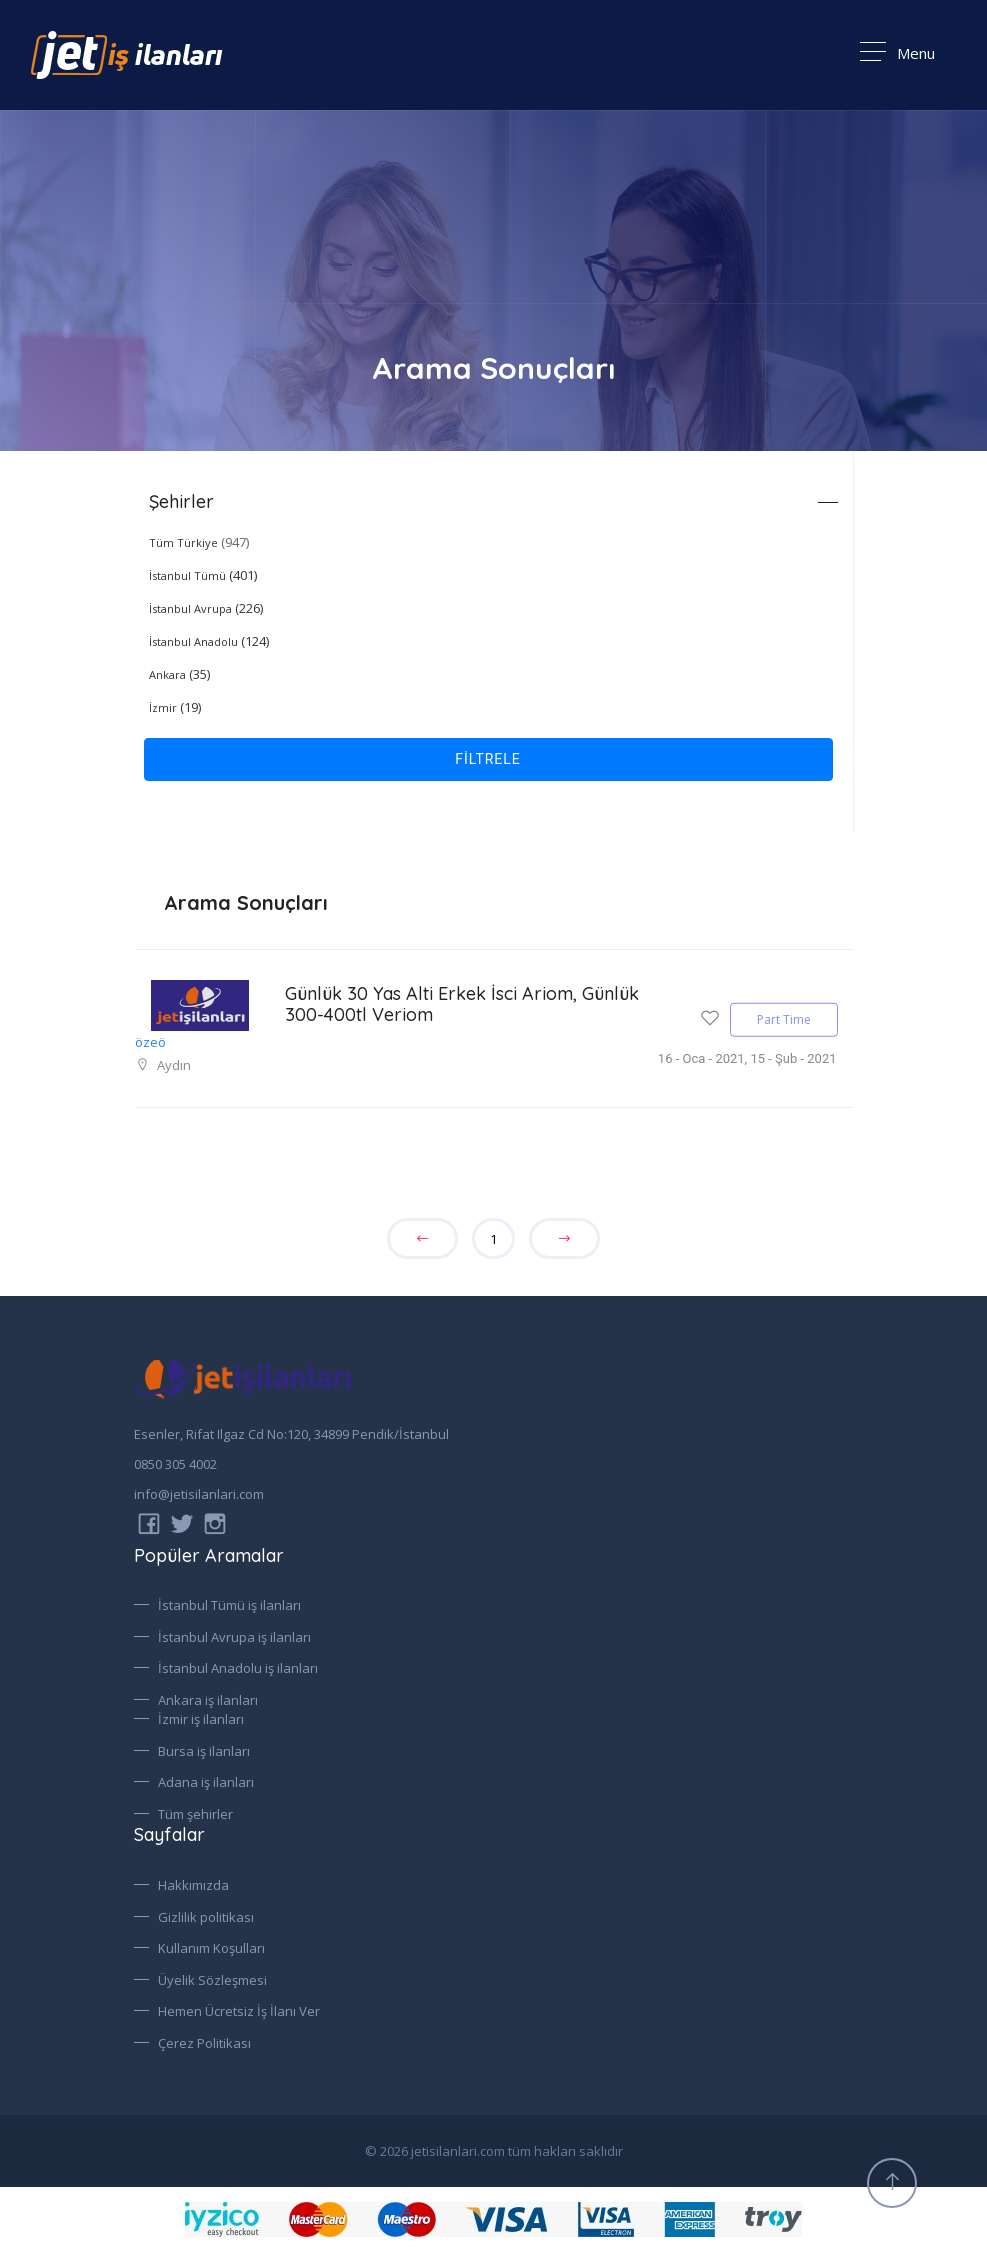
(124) (209, 641)
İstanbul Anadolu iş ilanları (238, 1668)
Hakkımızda (193, 1885)
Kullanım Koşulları (211, 1948)
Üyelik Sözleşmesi (212, 1979)
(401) (203, 575)
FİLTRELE (488, 759)
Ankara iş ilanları (208, 1700)
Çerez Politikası (204, 2042)
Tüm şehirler (195, 1814)
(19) (175, 707)
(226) (206, 608)
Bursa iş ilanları (204, 1751)
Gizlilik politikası (206, 1916)
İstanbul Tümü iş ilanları (229, 1605)
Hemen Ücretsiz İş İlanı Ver (239, 2011)
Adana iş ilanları (206, 1782)
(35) (179, 674)
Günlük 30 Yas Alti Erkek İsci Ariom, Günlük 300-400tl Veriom (431, 1004)
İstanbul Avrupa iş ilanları (234, 1637)
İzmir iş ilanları (201, 1719)
